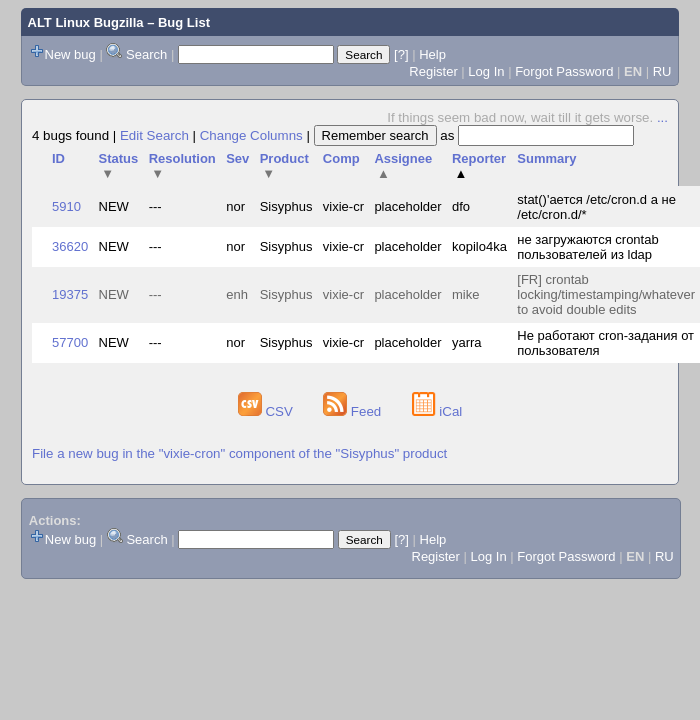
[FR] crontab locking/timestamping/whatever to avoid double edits (606, 294)
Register (433, 71)
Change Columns (251, 135)
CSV (267, 411)
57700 (70, 342)
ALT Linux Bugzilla (86, 22)
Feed (354, 411)
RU (662, 71)
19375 (70, 294)
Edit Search (154, 135)
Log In (486, 71)
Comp (341, 158)
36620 (70, 246)
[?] (401, 54)
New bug (70, 54)
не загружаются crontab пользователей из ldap (587, 247)
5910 (66, 206)
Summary (546, 158)
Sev (237, 158)
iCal (437, 411)
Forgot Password (564, 71)
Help (432, 54)
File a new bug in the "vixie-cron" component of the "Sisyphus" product (239, 453)
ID (58, 158)
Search (146, 54)
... (662, 117)
